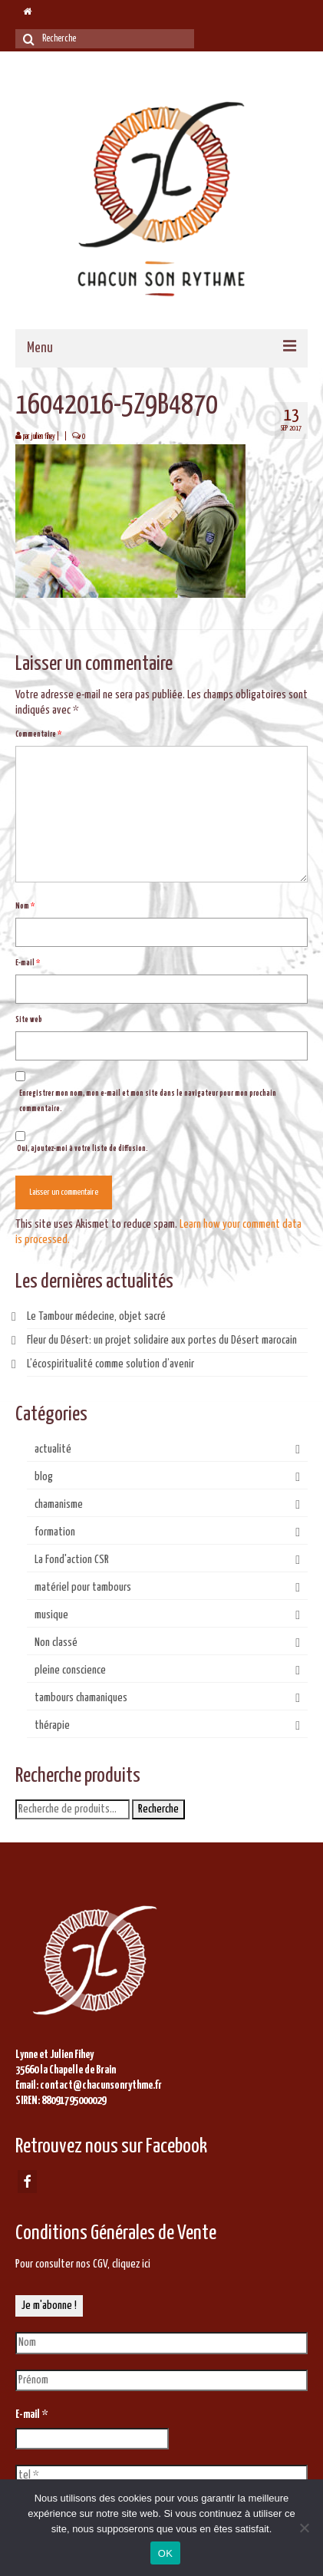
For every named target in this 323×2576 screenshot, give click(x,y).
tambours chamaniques (81, 1698)
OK (165, 2553)
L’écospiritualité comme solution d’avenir (110, 1364)
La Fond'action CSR (72, 1559)
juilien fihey (43, 436)
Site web (28, 1020)
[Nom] (161, 2342)
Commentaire (38, 734)
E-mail (27, 963)
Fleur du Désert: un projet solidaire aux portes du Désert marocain (162, 1340)
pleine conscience (70, 1670)
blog (44, 1477)
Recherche (158, 1809)
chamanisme (59, 1504)
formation (55, 1532)
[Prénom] (161, 2380)
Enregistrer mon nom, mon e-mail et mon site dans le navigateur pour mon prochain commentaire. (147, 1101)
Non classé (56, 1642)
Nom (25, 906)
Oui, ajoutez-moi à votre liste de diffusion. (81, 1142)
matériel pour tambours (83, 1587)
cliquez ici (131, 2264)
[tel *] (161, 2475)
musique (51, 1615)
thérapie (52, 1725)
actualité (53, 1449)
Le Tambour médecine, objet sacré (96, 1316)
